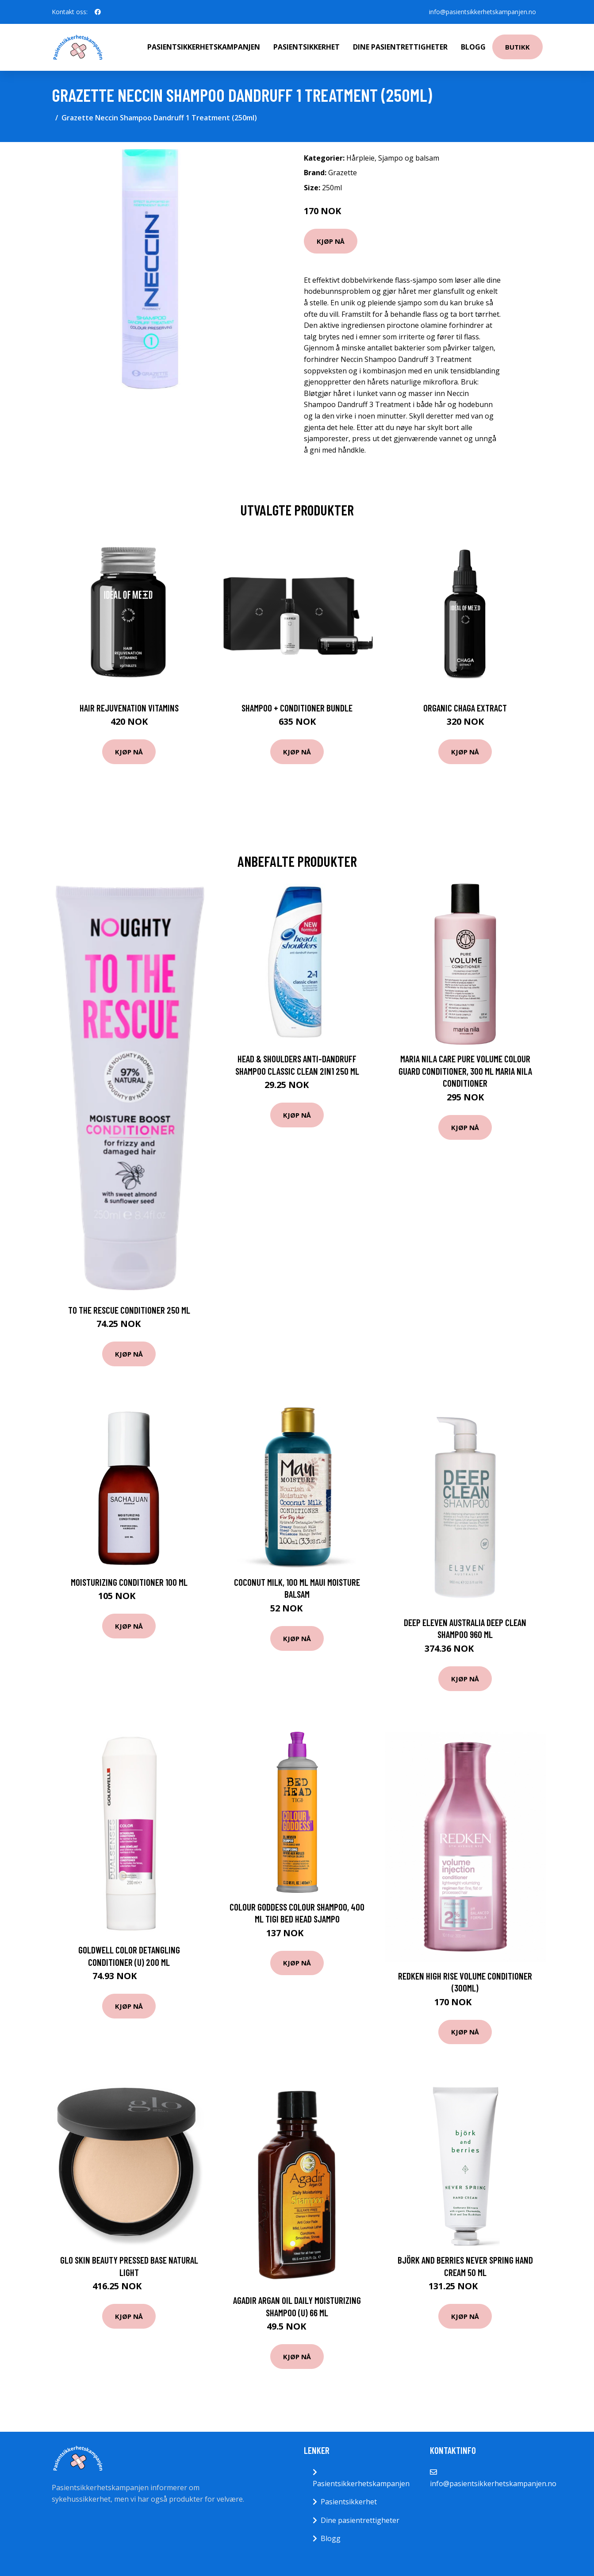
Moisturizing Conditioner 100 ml (129, 1582)
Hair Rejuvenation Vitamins (129, 707)
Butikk (517, 46)
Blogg (473, 47)
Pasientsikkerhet (306, 47)
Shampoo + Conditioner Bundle (297, 707)
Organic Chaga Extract (465, 707)
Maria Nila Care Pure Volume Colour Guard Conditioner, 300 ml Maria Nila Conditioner (465, 1070)
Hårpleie (360, 158)
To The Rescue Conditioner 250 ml (129, 1309)
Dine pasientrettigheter (400, 47)
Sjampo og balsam (408, 158)
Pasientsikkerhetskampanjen (203, 47)
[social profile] (97, 12)
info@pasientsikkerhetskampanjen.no (482, 12)
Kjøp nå (331, 241)
